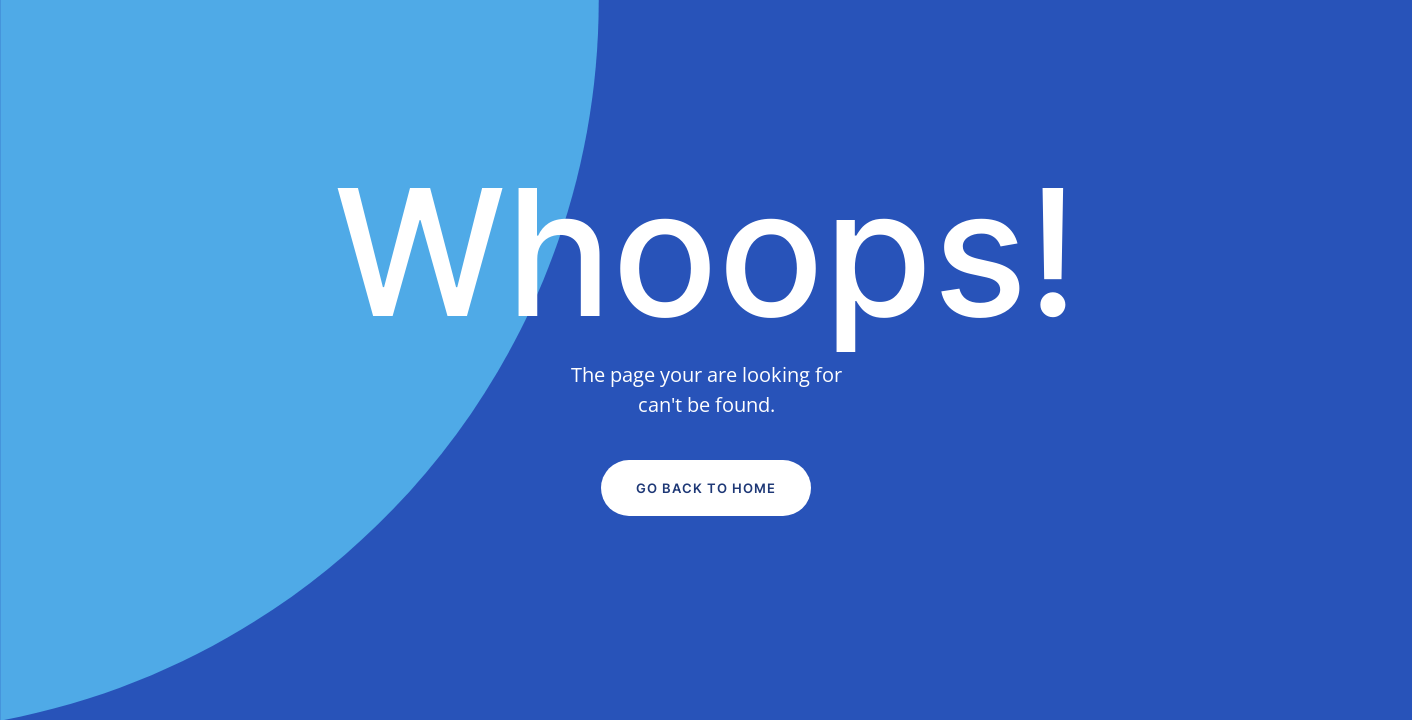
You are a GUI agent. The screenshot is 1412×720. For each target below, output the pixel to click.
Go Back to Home (706, 488)
